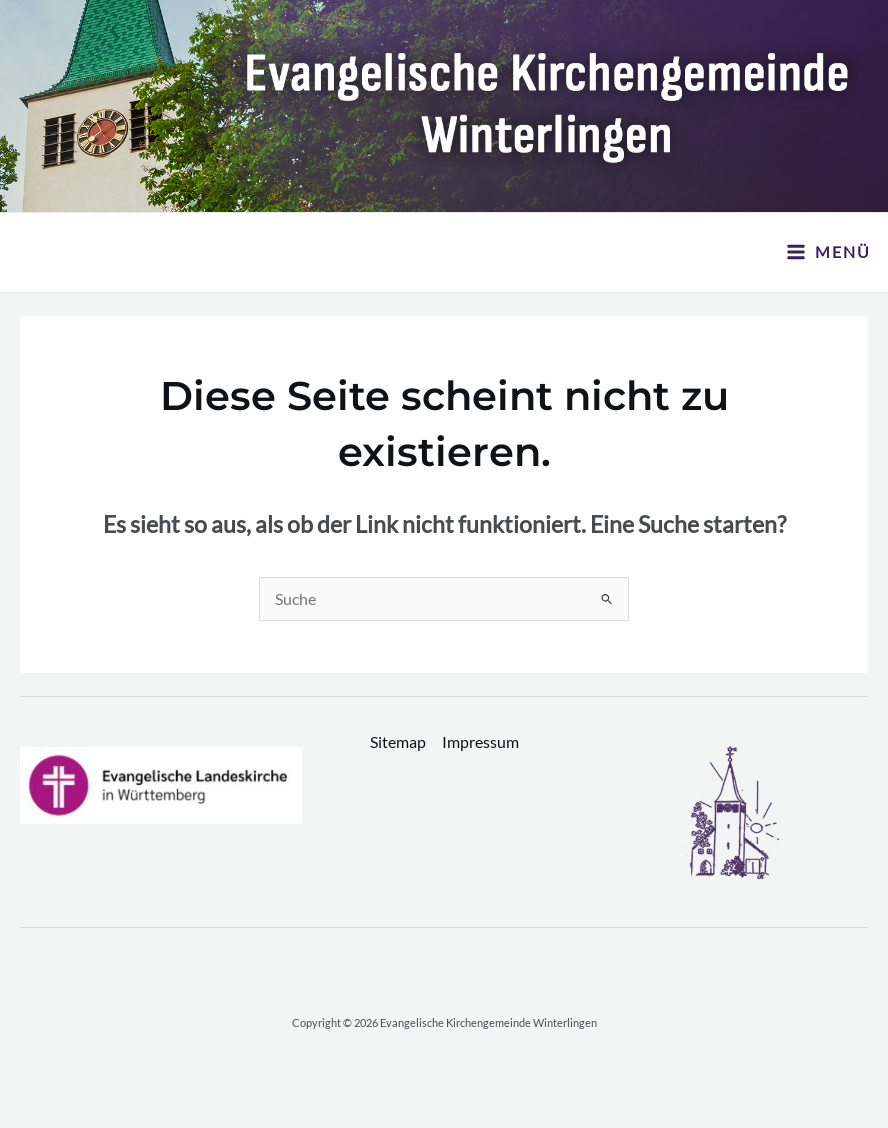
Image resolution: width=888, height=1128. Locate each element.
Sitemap (398, 741)
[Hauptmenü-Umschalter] (828, 252)
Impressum (480, 741)
